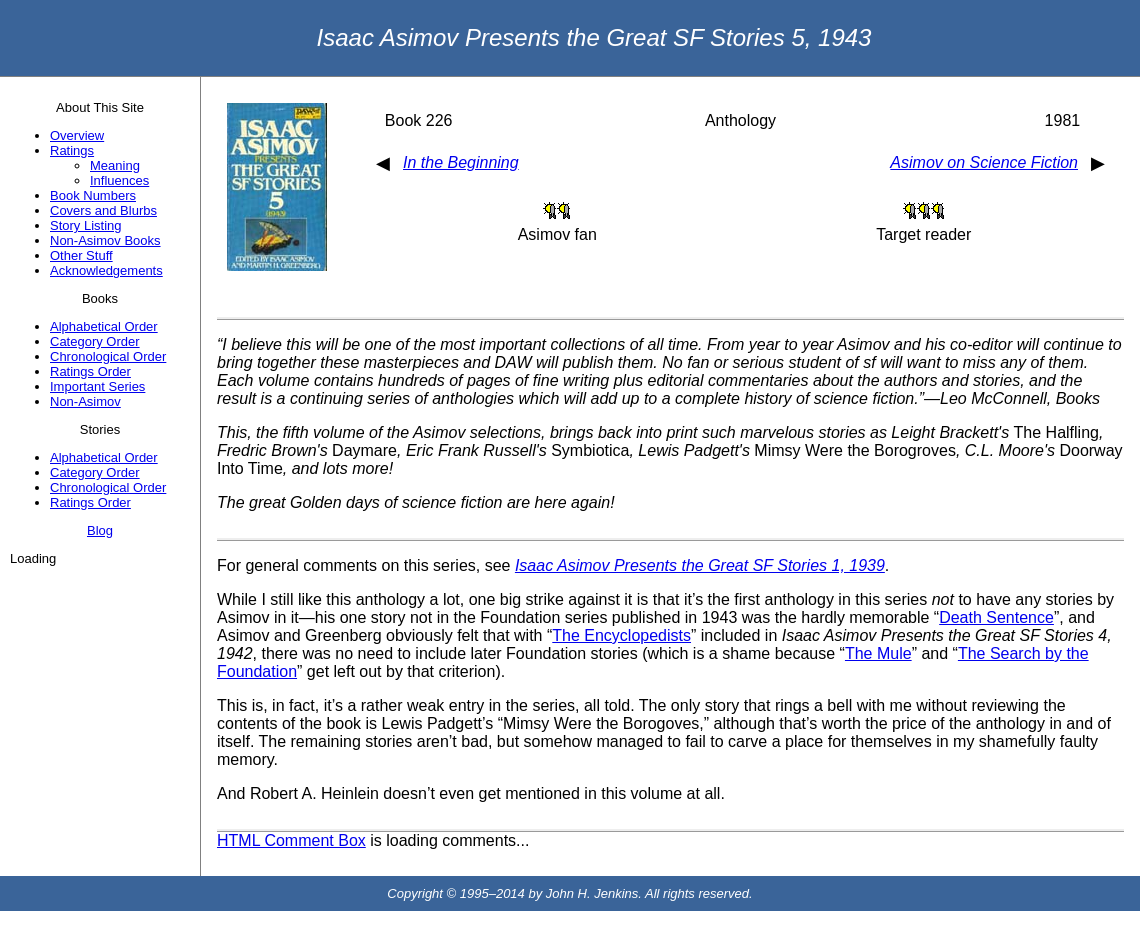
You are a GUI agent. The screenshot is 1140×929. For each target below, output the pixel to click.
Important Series (97, 386)
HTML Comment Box (291, 840)
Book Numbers (93, 195)
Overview (77, 135)
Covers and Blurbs (103, 210)
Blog (100, 530)
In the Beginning (461, 162)
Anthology (740, 120)
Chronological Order (108, 356)
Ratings (72, 150)
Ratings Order (90, 371)
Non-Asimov (85, 401)
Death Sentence (996, 617)
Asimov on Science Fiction (984, 162)
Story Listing (86, 225)
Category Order (95, 341)
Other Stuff (81, 255)
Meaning (115, 165)
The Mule (878, 653)
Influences (119, 180)
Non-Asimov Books (105, 240)
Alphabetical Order (104, 326)
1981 (1063, 120)
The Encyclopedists (621, 635)
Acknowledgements (106, 270)
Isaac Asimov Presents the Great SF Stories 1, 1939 (700, 565)
